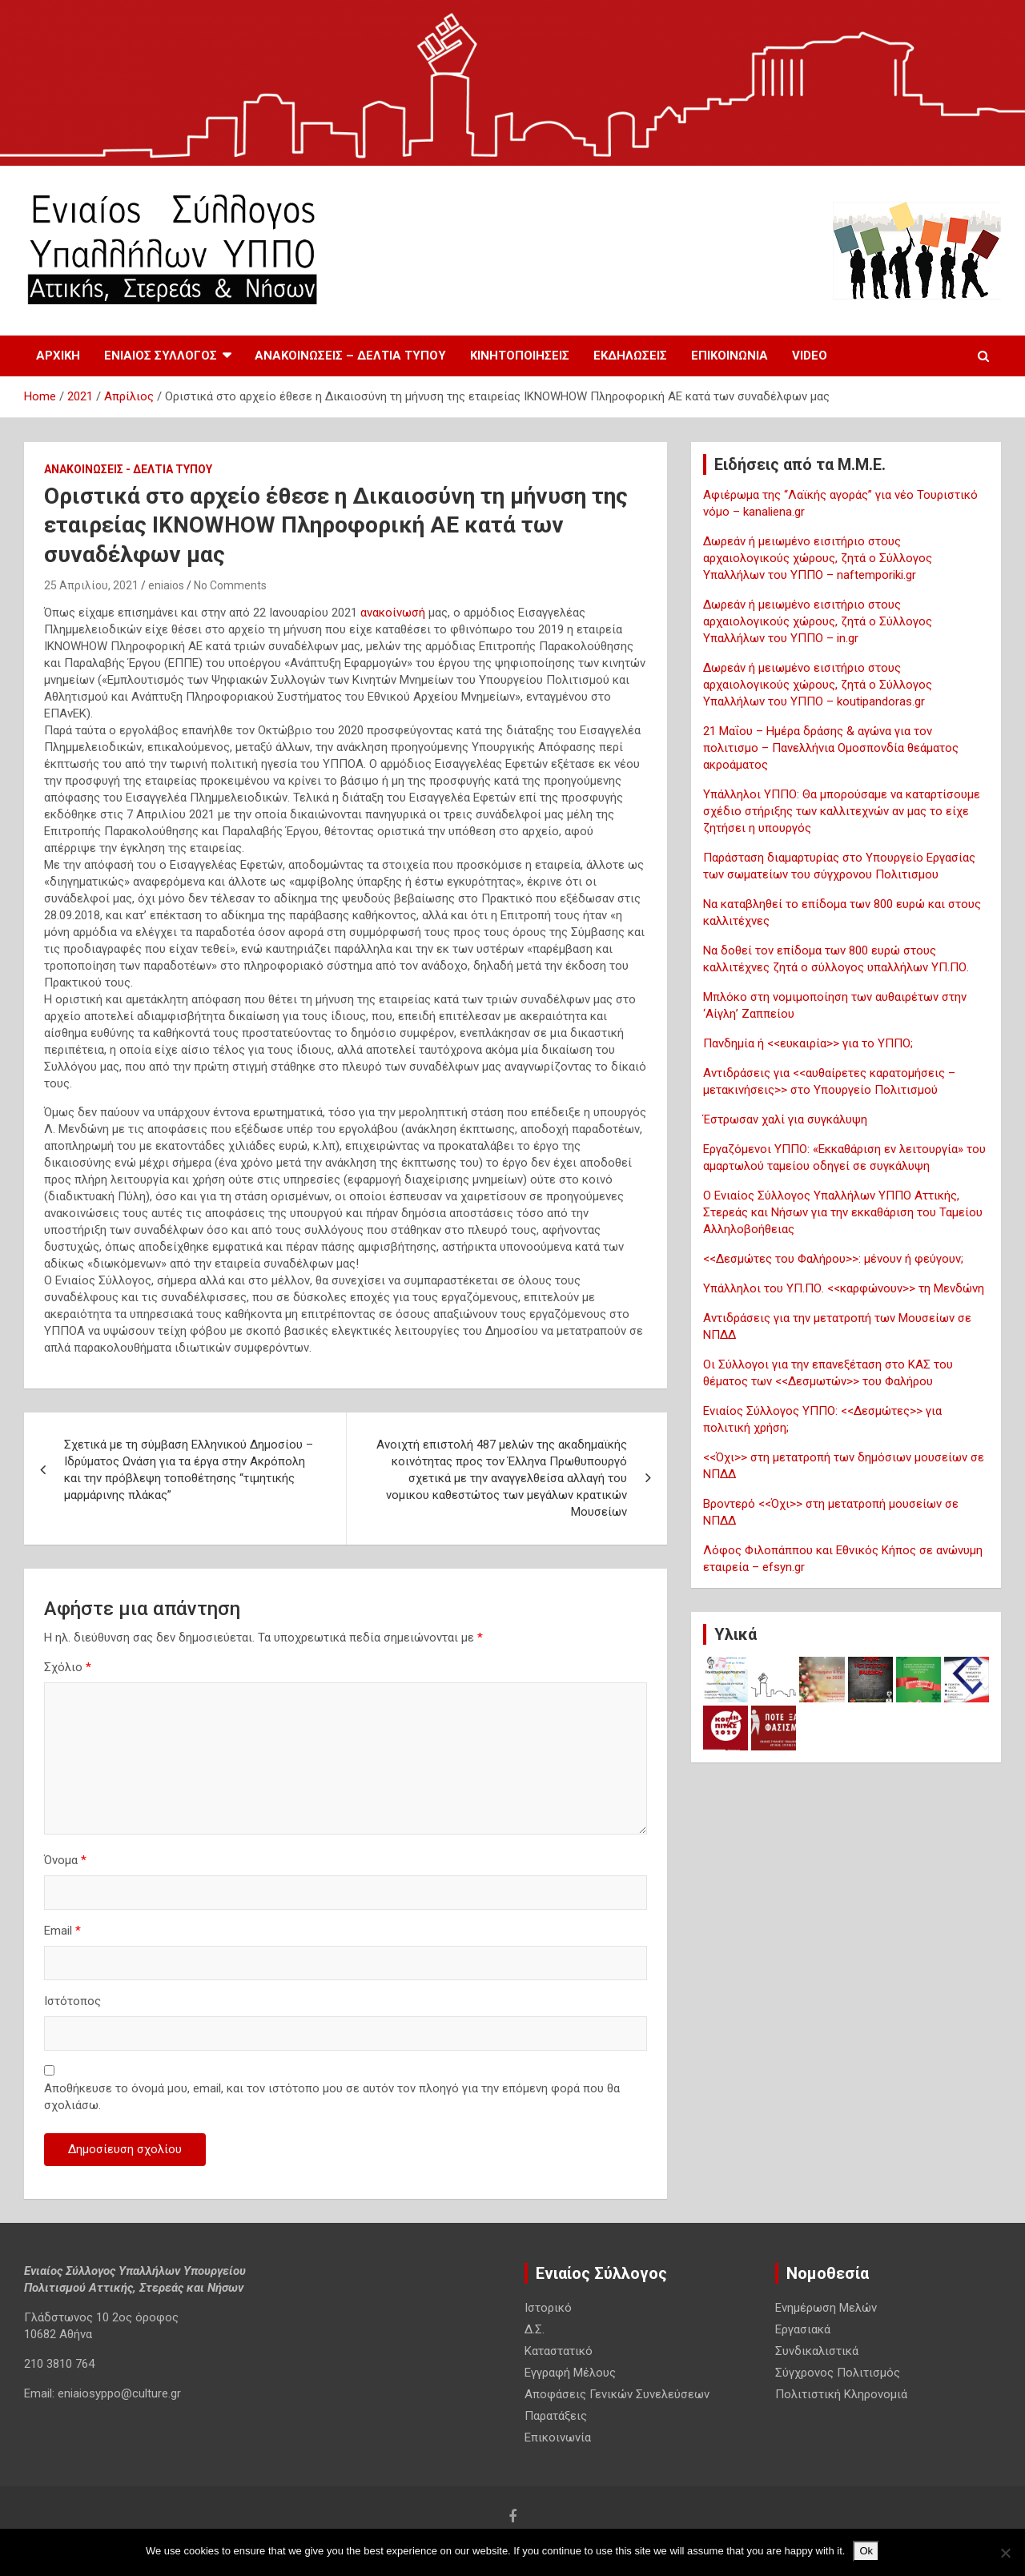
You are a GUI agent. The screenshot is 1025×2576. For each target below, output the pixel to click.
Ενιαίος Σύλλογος (160, 355)
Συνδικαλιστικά (816, 2351)
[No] (1005, 2553)
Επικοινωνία (729, 355)
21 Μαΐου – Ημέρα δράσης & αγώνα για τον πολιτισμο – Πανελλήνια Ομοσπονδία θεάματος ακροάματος (831, 748)
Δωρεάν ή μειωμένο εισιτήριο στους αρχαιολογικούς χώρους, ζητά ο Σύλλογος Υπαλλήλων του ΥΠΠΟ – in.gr (817, 621)
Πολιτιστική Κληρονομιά (841, 2394)
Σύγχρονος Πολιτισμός (837, 2372)
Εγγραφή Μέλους (570, 2372)
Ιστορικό (548, 2308)
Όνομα (65, 1860)
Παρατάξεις (556, 2416)
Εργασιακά (802, 2329)
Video (809, 355)
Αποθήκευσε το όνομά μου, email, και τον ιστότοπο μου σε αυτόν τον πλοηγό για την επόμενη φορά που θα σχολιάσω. (332, 2096)
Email (62, 1930)
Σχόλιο (67, 1667)
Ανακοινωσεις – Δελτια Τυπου (350, 355)
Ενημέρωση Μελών (826, 2308)
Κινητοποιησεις (519, 355)
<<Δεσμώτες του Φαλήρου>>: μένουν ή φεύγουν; (833, 1259)
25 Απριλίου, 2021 (91, 585)
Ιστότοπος (72, 2001)
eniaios (166, 585)
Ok (866, 2551)
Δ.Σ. (535, 2329)
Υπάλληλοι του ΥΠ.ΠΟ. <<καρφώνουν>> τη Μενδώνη (843, 1288)
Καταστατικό (559, 2351)
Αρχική (58, 355)
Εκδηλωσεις (630, 355)
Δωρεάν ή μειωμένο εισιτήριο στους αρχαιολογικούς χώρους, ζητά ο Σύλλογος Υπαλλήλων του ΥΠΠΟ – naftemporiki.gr (817, 558)
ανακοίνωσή (394, 612)
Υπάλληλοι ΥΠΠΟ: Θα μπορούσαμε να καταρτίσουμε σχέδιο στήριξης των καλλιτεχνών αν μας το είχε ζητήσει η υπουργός (841, 811)
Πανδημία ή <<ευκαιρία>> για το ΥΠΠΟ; (808, 1043)
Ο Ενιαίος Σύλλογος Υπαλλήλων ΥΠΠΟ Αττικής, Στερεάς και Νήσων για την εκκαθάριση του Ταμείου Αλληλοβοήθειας (843, 1212)
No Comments (230, 585)
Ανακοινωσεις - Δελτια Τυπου (128, 469)
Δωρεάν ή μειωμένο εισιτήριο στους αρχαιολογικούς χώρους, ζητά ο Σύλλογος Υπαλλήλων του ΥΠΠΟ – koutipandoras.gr (817, 685)
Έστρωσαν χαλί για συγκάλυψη (785, 1119)
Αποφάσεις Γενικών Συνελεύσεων (617, 2394)
